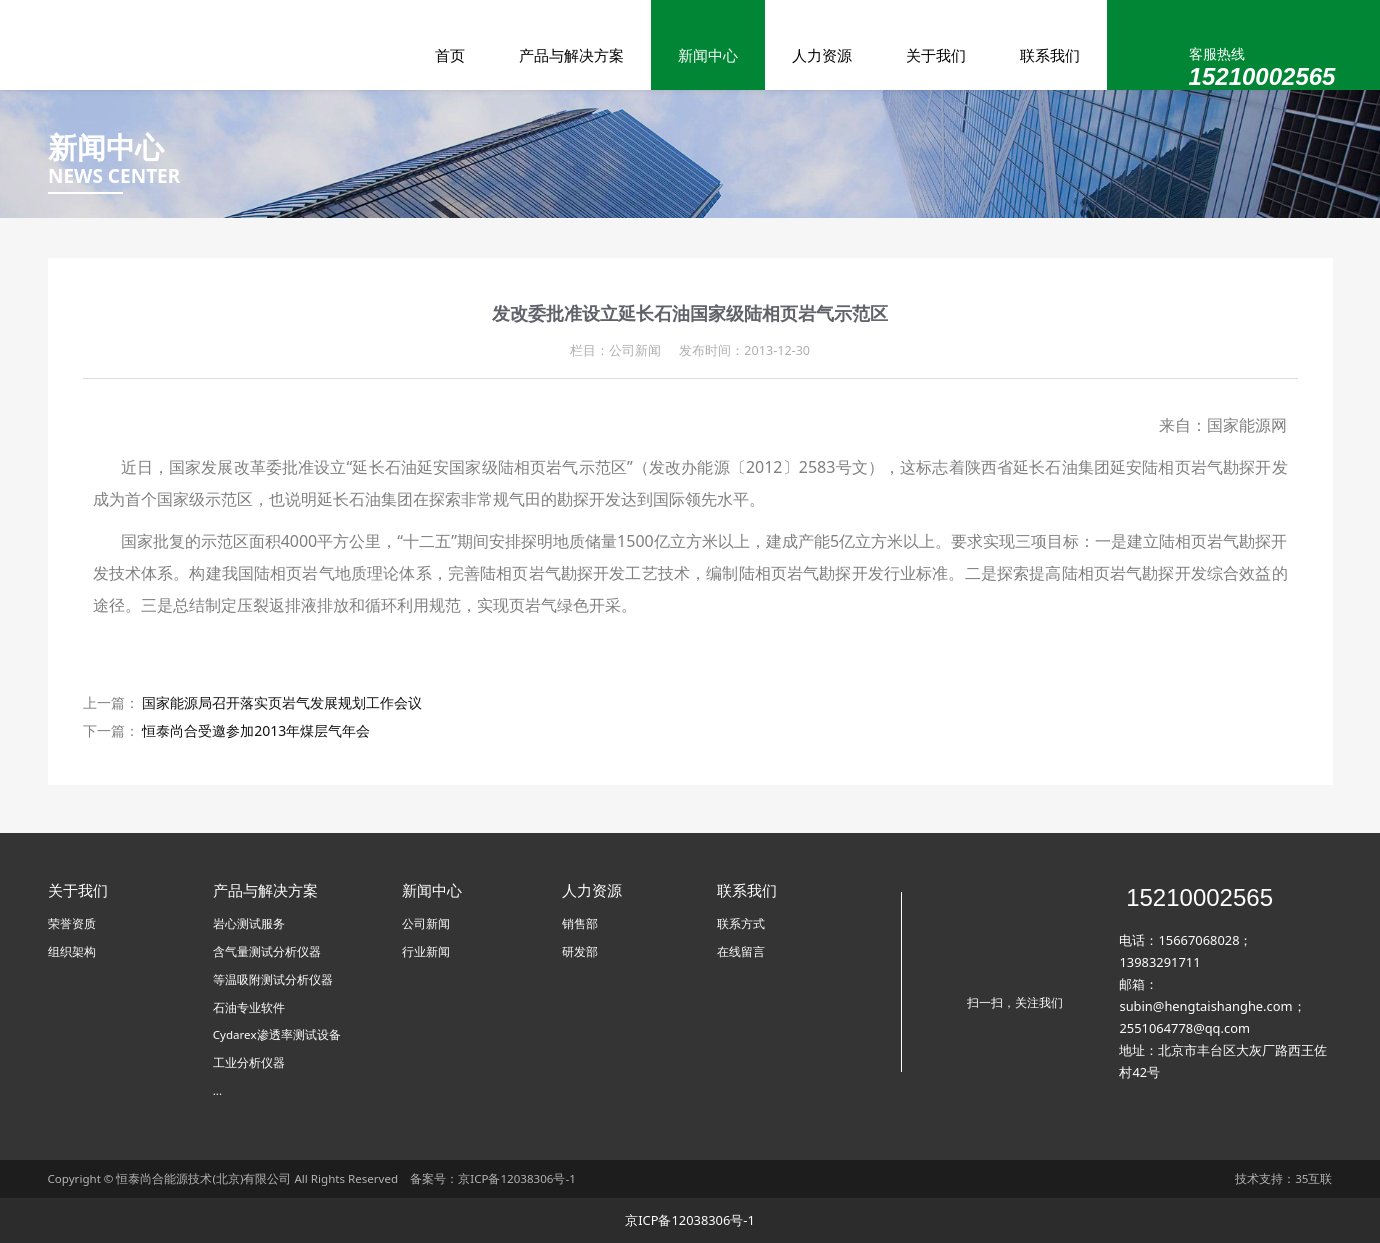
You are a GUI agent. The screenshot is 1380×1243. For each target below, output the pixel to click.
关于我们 (936, 55)
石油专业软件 (249, 1007)
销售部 (580, 923)
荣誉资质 (72, 923)
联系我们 (1050, 55)
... (217, 1090)
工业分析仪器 (249, 1062)
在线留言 (741, 951)
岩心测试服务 (249, 923)
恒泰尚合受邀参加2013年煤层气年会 (256, 730)
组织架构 (72, 951)
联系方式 (741, 923)
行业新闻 (426, 951)
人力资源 (822, 55)
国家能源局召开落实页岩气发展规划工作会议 (282, 702)
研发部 (580, 951)
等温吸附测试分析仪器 (273, 979)
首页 (450, 55)
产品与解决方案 (571, 55)
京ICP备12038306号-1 (517, 1178)
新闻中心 (708, 55)
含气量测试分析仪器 (267, 951)
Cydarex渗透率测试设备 (277, 1034)
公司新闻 (426, 923)
